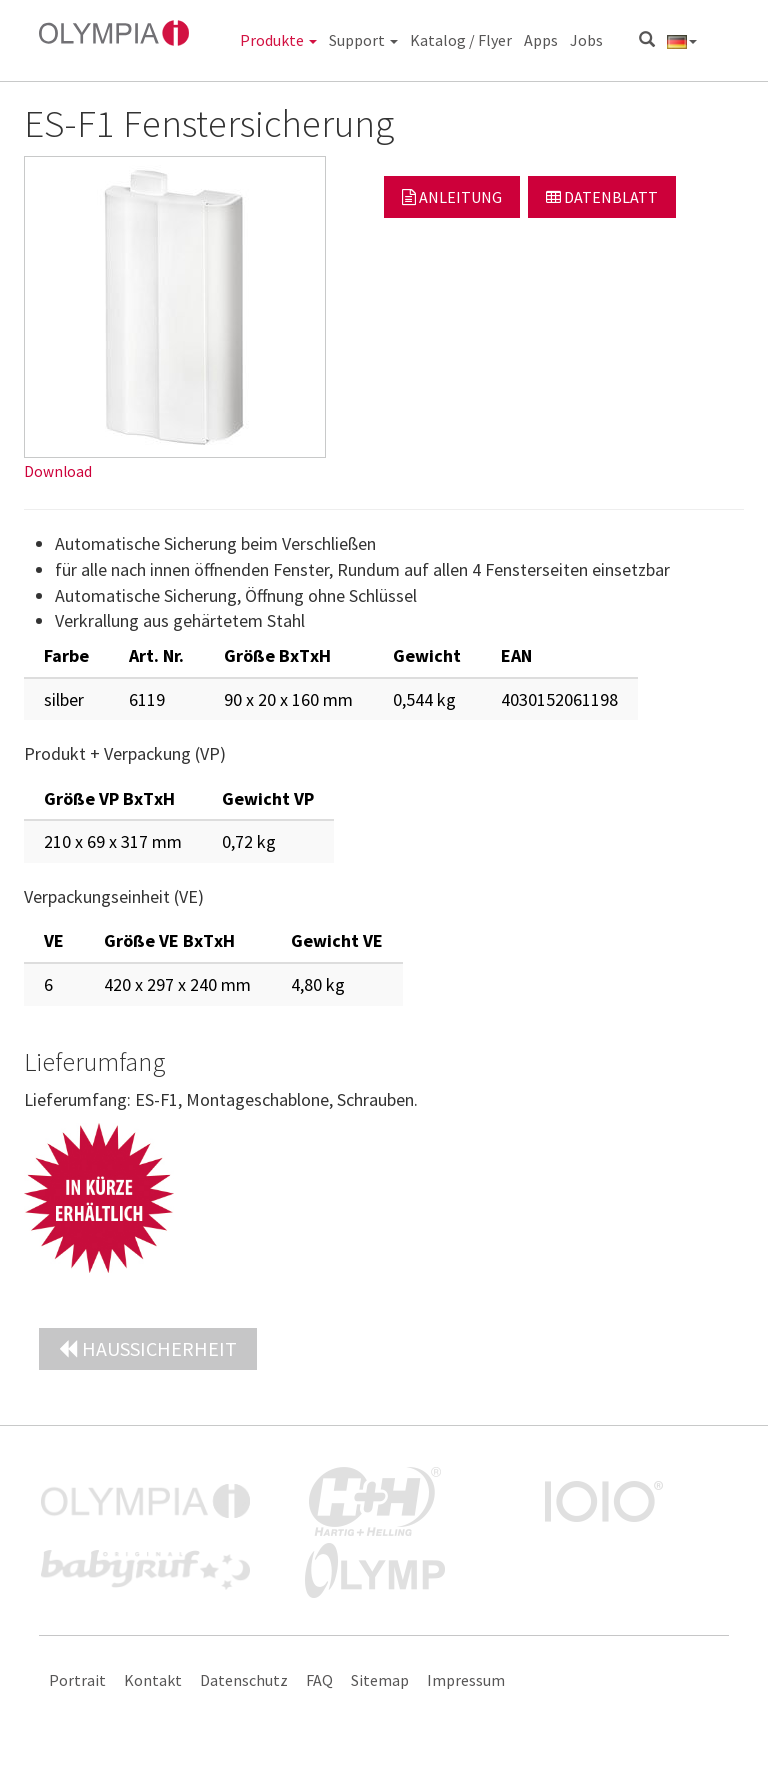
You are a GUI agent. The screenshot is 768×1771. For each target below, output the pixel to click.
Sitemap (380, 1680)
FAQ (319, 1680)
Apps (541, 40)
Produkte (278, 40)
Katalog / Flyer (461, 40)
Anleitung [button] (452, 197)
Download (58, 471)
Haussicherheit (148, 1348)
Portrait (77, 1680)
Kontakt (153, 1680)
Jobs (586, 40)
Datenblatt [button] (602, 197)
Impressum (466, 1680)
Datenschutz (244, 1680)
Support (363, 40)
